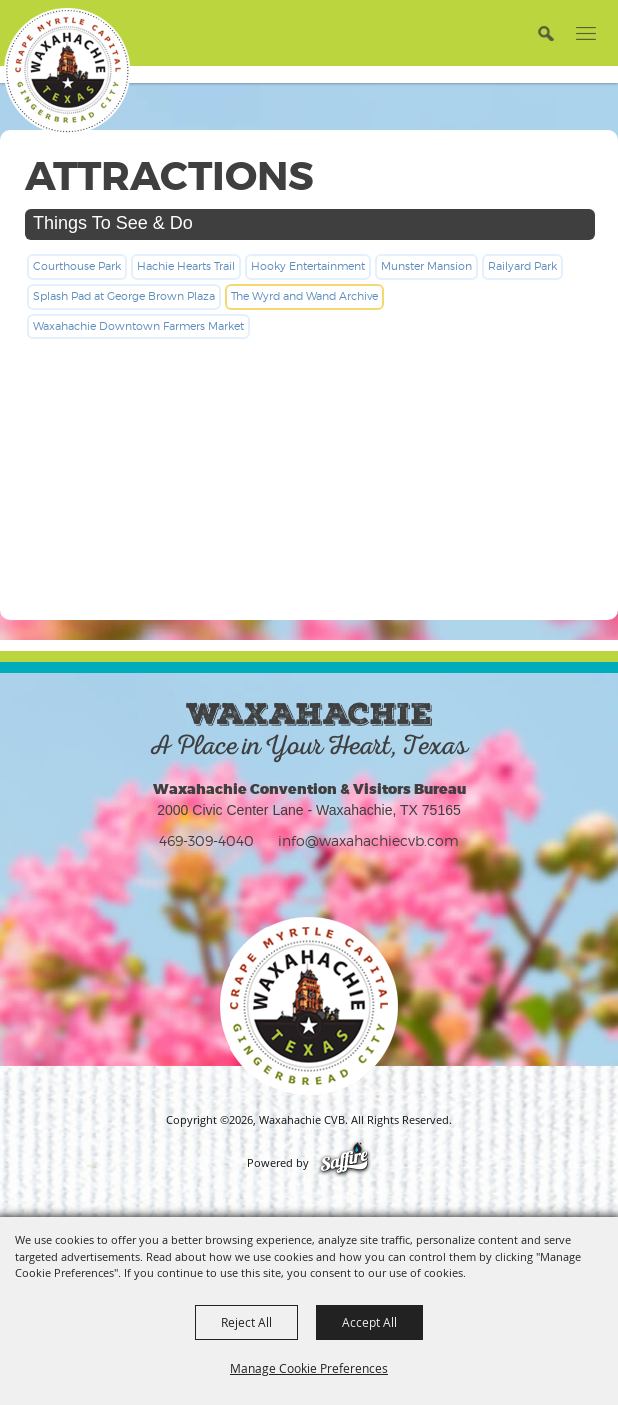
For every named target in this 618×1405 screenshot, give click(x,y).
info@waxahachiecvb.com (368, 840)
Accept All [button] (369, 1322)
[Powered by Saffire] (344, 1163)
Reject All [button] (246, 1322)
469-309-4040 (206, 840)
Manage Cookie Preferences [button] (309, 1368)
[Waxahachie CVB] (67, 71)
